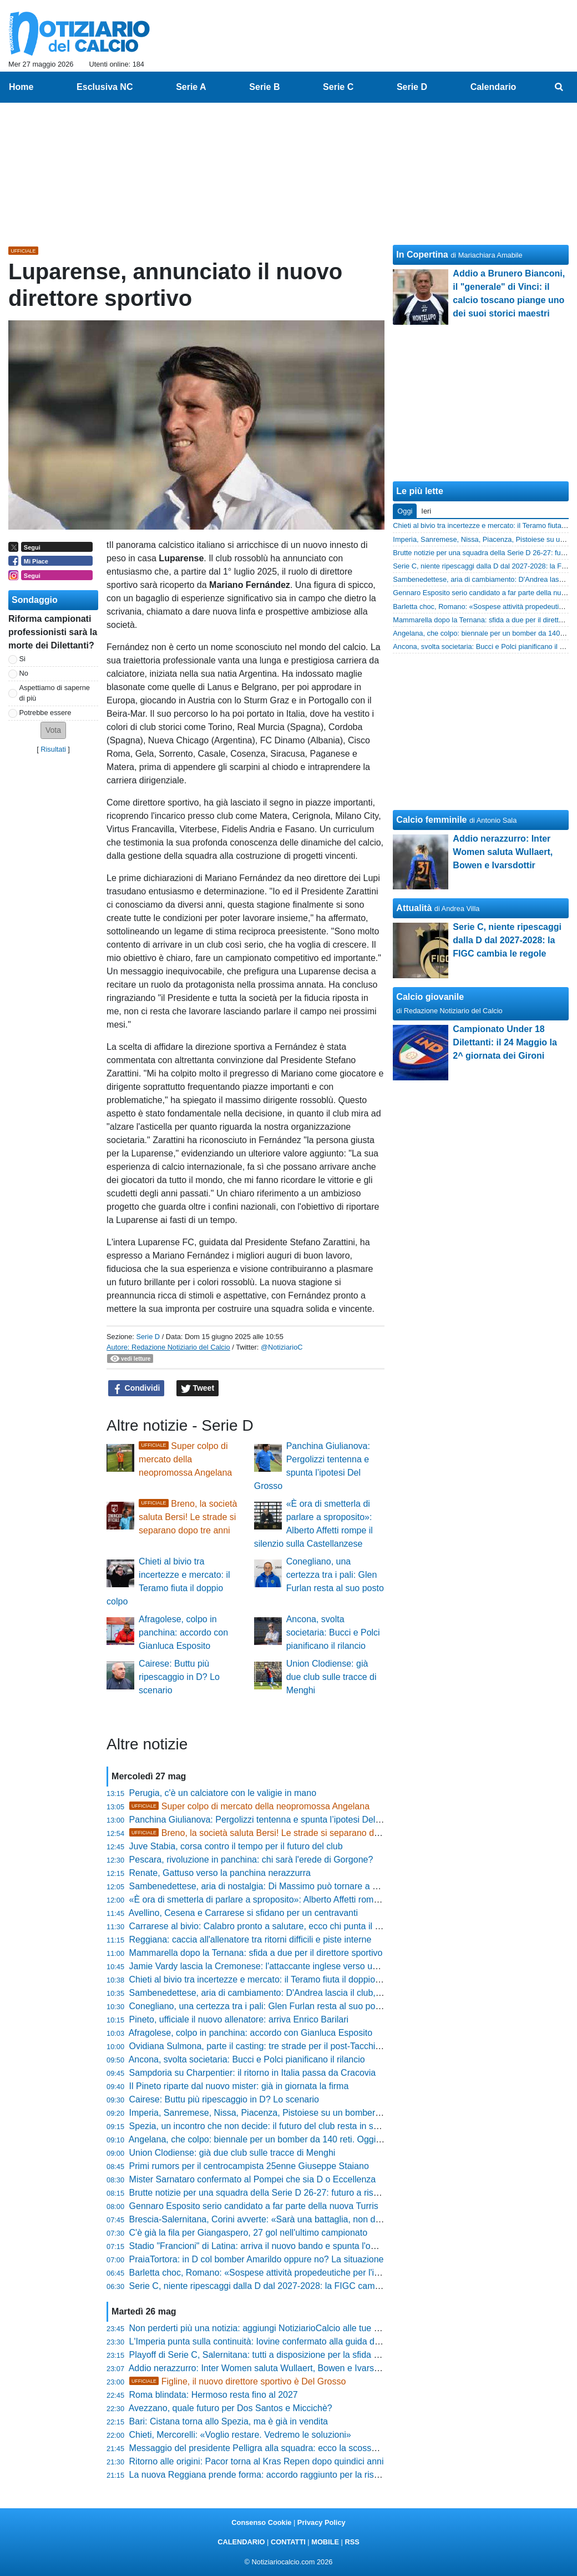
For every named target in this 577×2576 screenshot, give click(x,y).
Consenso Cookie (261, 2522)
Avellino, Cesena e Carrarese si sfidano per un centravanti (243, 1913)
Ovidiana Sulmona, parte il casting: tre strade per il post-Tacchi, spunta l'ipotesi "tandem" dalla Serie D (329, 2046)
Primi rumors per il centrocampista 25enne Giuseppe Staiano (249, 2166)
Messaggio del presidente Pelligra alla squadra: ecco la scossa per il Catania (280, 2448)
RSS (352, 2542)
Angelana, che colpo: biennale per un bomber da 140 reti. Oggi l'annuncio (273, 2139)
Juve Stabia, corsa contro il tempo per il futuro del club (236, 1846)
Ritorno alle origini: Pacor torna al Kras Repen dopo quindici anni (256, 2461)
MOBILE (325, 2542)
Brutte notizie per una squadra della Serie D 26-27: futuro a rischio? (262, 2192)
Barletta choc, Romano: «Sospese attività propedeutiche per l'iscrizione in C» (280, 2272)
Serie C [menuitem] (338, 87)
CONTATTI (288, 2542)
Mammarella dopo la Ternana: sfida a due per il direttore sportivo (256, 1953)
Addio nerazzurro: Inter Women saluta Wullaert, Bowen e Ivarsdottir (261, 2368)
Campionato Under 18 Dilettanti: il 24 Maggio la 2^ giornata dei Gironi (505, 1042)
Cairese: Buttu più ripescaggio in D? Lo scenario (179, 1677)
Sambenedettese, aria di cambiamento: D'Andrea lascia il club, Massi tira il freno (287, 1993)
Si (22, 659)
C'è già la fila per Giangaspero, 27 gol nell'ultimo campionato (248, 2232)
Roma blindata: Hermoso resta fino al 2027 (213, 2394)
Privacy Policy (321, 2522)
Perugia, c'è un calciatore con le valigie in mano (222, 1793)
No (23, 673)
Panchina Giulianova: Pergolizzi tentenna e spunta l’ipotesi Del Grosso (268, 1819)
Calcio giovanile (430, 997)
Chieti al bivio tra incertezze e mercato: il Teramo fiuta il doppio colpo (264, 1979)
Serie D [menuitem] (412, 87)
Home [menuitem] (21, 87)
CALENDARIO (241, 2542)
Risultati (53, 749)
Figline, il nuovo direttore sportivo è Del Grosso (237, 2381)
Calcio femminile (431, 819)
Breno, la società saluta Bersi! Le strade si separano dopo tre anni (188, 1517)
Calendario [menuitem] (493, 87)
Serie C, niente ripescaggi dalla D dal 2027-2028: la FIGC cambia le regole (276, 2286)
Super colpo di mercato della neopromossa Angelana (185, 1459)
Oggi (404, 511)
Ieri (426, 511)
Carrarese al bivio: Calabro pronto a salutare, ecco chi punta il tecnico (266, 1926)
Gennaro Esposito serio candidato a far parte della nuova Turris (253, 2206)
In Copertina (422, 254)
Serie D (148, 1336)
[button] (53, 730)
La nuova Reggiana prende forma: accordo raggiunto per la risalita (260, 2474)
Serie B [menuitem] (264, 87)
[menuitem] (559, 87)
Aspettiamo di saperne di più (54, 692)
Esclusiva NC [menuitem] (105, 87)
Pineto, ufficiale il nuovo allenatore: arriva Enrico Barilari (238, 2019)
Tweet (198, 1388)
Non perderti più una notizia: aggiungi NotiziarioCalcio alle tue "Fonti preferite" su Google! (304, 2328)
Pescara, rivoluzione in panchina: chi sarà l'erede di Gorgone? (251, 1859)
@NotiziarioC (282, 1347)
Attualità (414, 908)
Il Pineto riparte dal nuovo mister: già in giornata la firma (239, 2086)
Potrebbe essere (45, 712)
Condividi (136, 1388)
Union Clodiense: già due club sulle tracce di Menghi (331, 1677)
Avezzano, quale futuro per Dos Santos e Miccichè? (230, 2408)
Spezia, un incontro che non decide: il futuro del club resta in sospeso (265, 2126)
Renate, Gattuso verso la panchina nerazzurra (220, 1873)
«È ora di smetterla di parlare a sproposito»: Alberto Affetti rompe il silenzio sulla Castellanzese (315, 1899)
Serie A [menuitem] (191, 87)
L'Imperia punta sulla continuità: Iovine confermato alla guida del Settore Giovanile (290, 2341)
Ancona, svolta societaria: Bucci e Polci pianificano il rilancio (333, 1632)
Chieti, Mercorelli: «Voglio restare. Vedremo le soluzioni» (240, 2434)
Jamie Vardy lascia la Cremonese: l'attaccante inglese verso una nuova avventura (290, 1966)
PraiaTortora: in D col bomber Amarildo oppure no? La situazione (256, 2259)
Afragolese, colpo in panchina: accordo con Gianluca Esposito (183, 1632)
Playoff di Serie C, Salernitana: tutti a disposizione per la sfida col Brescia (273, 2354)
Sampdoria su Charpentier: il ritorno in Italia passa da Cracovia (252, 2072)
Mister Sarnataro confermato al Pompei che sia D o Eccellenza (252, 2179)
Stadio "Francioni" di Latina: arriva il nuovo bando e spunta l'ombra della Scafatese (291, 2246)
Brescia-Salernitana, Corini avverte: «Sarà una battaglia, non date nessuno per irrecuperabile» (314, 2219)
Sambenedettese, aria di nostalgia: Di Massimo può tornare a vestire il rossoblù (285, 1886)
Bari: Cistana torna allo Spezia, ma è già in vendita (228, 2421)
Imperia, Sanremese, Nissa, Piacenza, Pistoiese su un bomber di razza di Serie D (290, 2112)
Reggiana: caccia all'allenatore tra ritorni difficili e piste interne (250, 1939)
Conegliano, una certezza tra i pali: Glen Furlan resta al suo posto (335, 1575)
